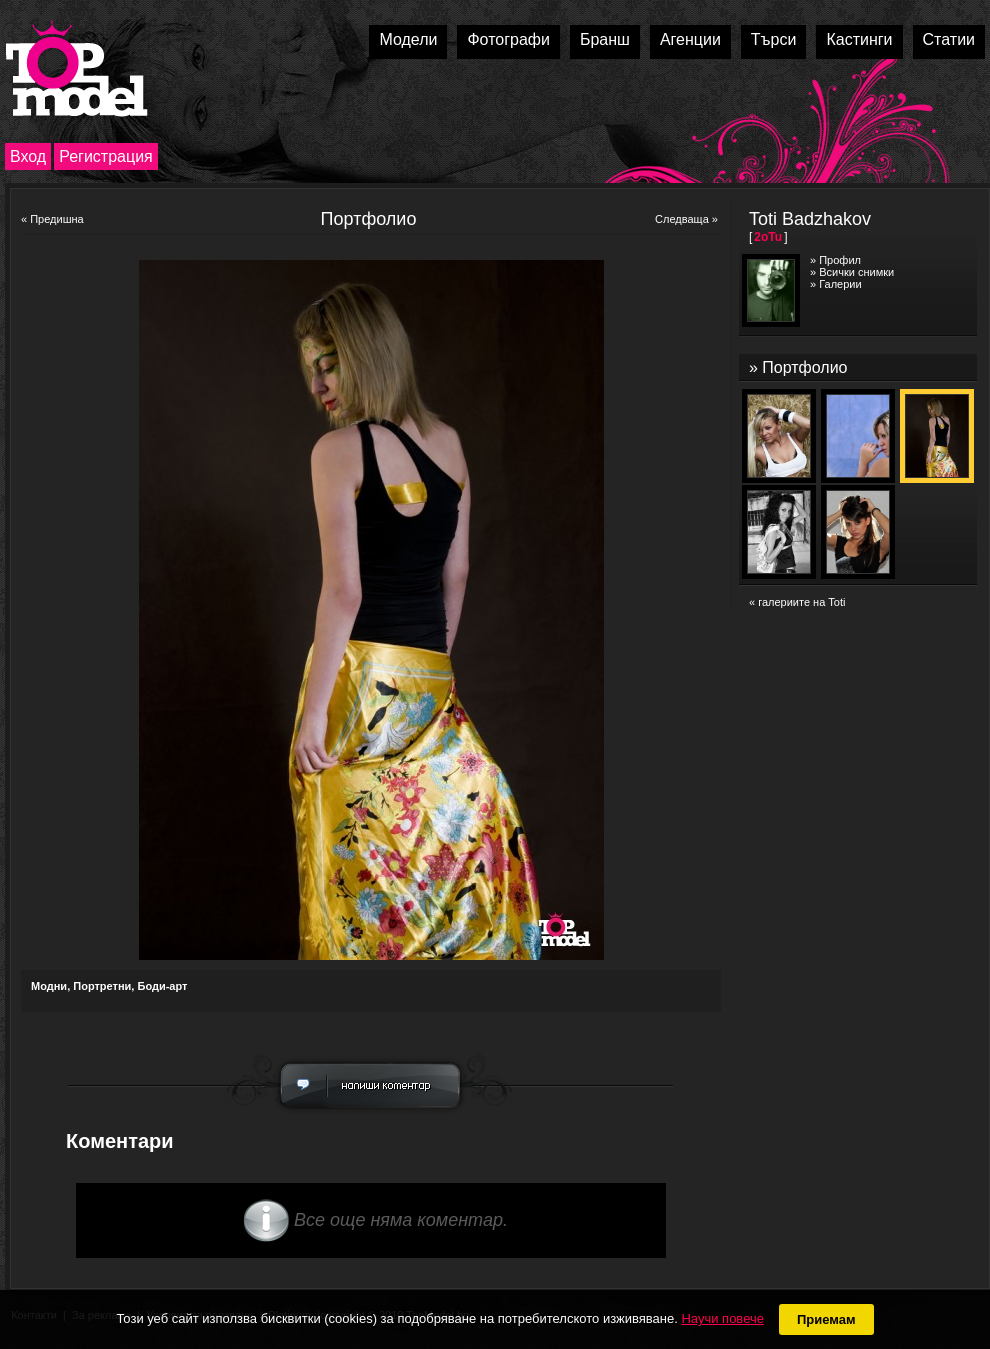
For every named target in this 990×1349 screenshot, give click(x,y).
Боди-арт (162, 986)
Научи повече (722, 1318)
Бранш (605, 39)
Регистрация (106, 156)
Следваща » (686, 219)
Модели (408, 39)
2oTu (768, 237)
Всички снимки (856, 272)
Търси (774, 39)
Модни (49, 986)
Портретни (102, 986)
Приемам (826, 1319)
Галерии (840, 284)
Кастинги (859, 39)
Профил (840, 260)
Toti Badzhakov (810, 219)
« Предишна (52, 219)
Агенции (690, 39)
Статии (949, 39)
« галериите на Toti (797, 602)
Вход (28, 156)
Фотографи (508, 39)
